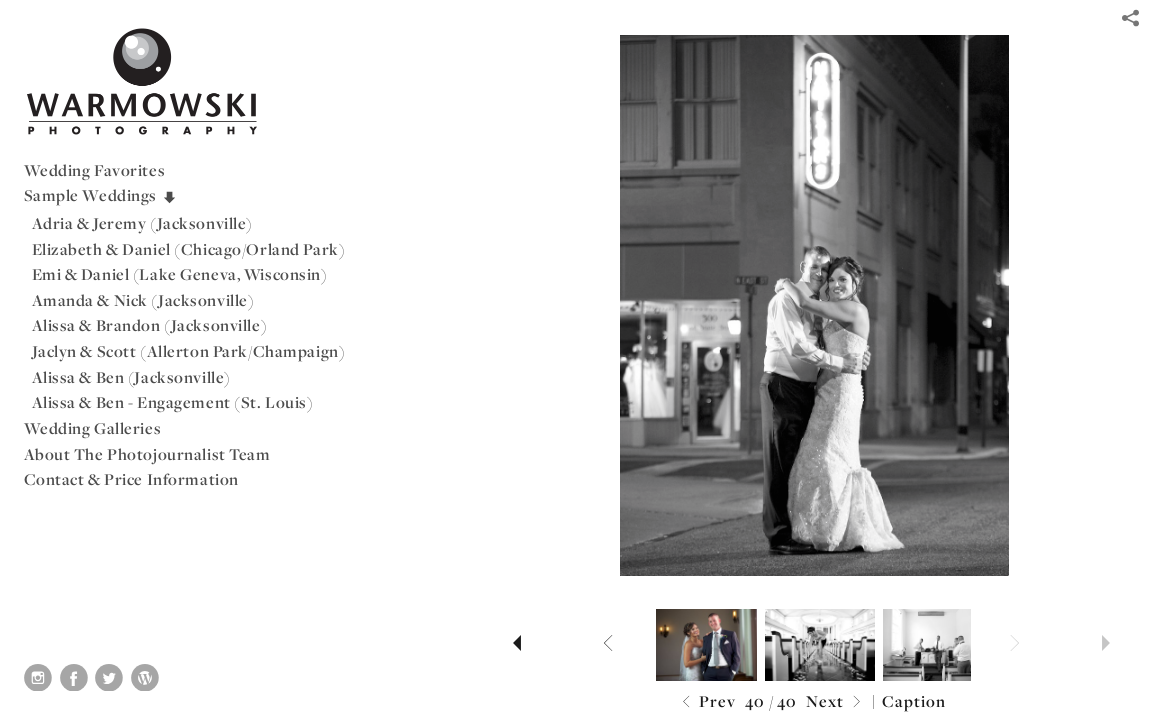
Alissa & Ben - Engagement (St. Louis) (173, 402)
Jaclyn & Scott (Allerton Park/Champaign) (189, 351)
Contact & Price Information (131, 479)
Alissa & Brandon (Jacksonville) (150, 325)
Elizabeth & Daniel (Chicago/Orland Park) (189, 249)
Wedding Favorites (95, 170)
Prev (706, 702)
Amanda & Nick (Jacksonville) (143, 300)
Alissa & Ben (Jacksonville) (131, 377)
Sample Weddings (101, 195)
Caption (914, 701)
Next (836, 702)
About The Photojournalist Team (147, 454)
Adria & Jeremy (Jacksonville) (143, 223)
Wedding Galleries (93, 428)
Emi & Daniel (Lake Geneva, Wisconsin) (180, 274)
